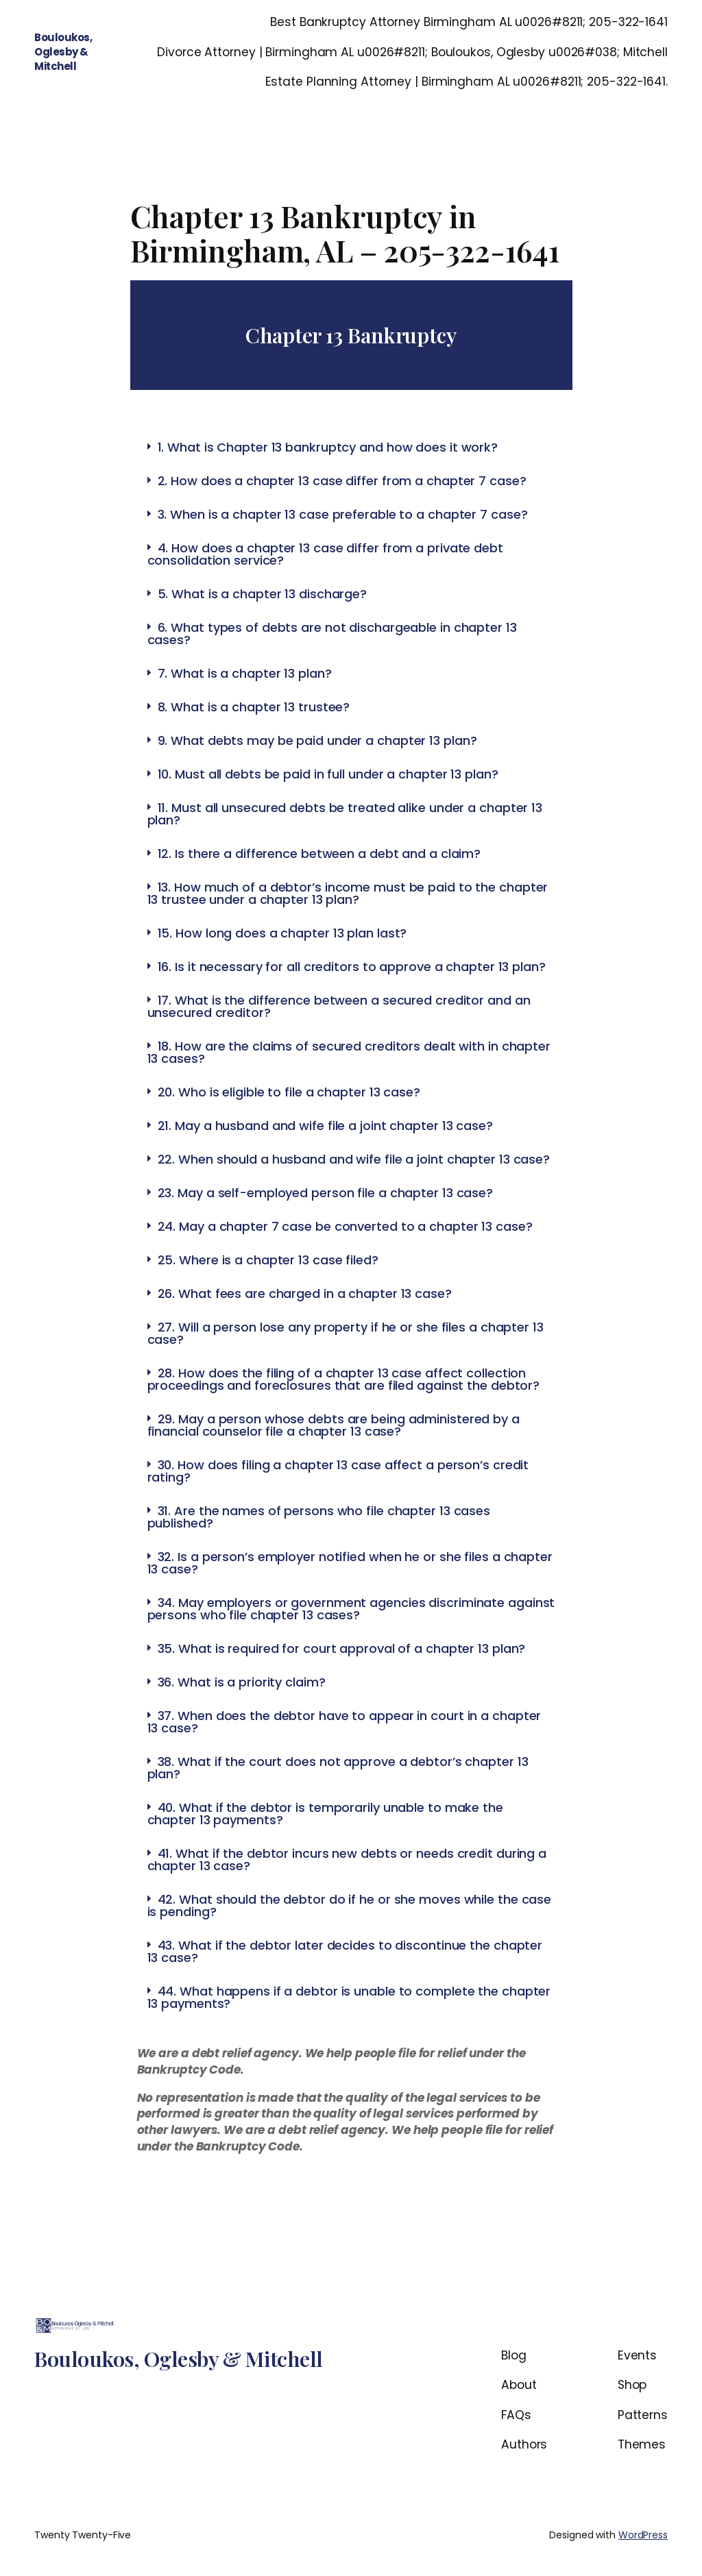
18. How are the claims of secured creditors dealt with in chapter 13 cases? (349, 1052)
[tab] (351, 447)
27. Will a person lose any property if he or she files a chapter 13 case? (345, 1333)
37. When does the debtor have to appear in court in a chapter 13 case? (344, 1722)
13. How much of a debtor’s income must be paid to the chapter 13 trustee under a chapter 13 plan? (347, 893)
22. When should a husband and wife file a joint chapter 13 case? (354, 1159)
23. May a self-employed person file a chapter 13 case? (326, 1192)
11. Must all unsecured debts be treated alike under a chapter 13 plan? (345, 814)
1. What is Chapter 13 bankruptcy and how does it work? (328, 447)
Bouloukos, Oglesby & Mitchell (63, 51)
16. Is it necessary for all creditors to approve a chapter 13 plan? (352, 966)
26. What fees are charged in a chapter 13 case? (305, 1293)
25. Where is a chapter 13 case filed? (268, 1259)
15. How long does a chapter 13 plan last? (282, 933)
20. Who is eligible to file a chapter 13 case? (289, 1092)
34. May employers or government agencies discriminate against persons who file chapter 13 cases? (351, 1608)
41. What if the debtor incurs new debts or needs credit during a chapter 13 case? (347, 1859)
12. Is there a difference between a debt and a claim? (319, 853)
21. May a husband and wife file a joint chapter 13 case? (325, 1125)
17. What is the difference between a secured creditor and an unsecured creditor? (339, 1006)
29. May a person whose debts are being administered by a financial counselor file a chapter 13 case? (333, 1425)
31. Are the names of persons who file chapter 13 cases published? (319, 1517)
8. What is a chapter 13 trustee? (254, 706)
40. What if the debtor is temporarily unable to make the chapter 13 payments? (325, 1813)
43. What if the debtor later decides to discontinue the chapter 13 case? (345, 1951)
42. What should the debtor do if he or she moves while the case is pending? (349, 1905)
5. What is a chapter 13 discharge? (262, 593)
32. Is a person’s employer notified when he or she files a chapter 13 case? (350, 1563)
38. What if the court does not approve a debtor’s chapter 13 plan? (338, 1767)
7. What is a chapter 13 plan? (245, 673)
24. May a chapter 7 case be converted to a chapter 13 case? (345, 1226)
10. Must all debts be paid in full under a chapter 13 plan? (328, 774)
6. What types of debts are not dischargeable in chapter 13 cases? (332, 633)
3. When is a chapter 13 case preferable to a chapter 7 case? (343, 514)
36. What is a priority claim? (242, 1682)
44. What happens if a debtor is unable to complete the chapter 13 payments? (349, 1997)
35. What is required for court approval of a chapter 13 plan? (342, 1648)
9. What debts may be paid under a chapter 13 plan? (317, 740)
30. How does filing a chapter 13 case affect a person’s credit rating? (338, 1471)
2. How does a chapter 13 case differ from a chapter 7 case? (342, 480)
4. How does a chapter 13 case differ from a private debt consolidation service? (325, 554)
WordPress (643, 2535)
